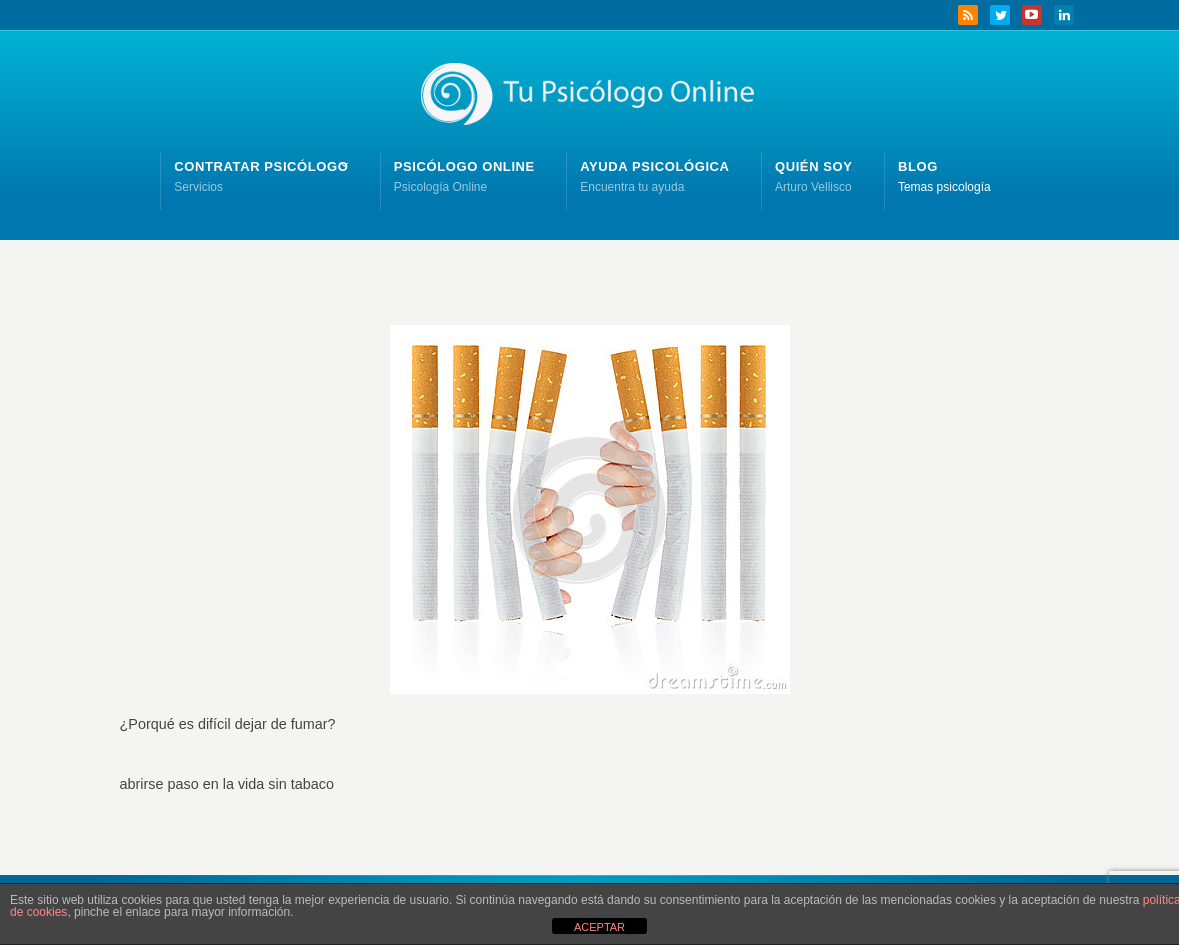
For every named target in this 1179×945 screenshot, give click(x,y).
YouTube (1032, 15)
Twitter (1000, 15)
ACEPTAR (599, 927)
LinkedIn (1064, 15)
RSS (968, 15)
